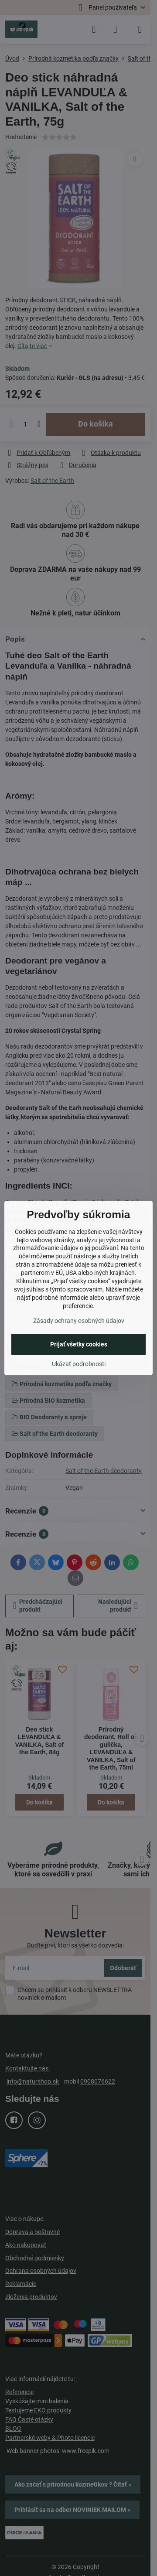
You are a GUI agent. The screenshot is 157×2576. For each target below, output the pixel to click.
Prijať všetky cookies (78, 1344)
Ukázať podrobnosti (79, 1363)
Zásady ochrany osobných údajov (78, 1320)
